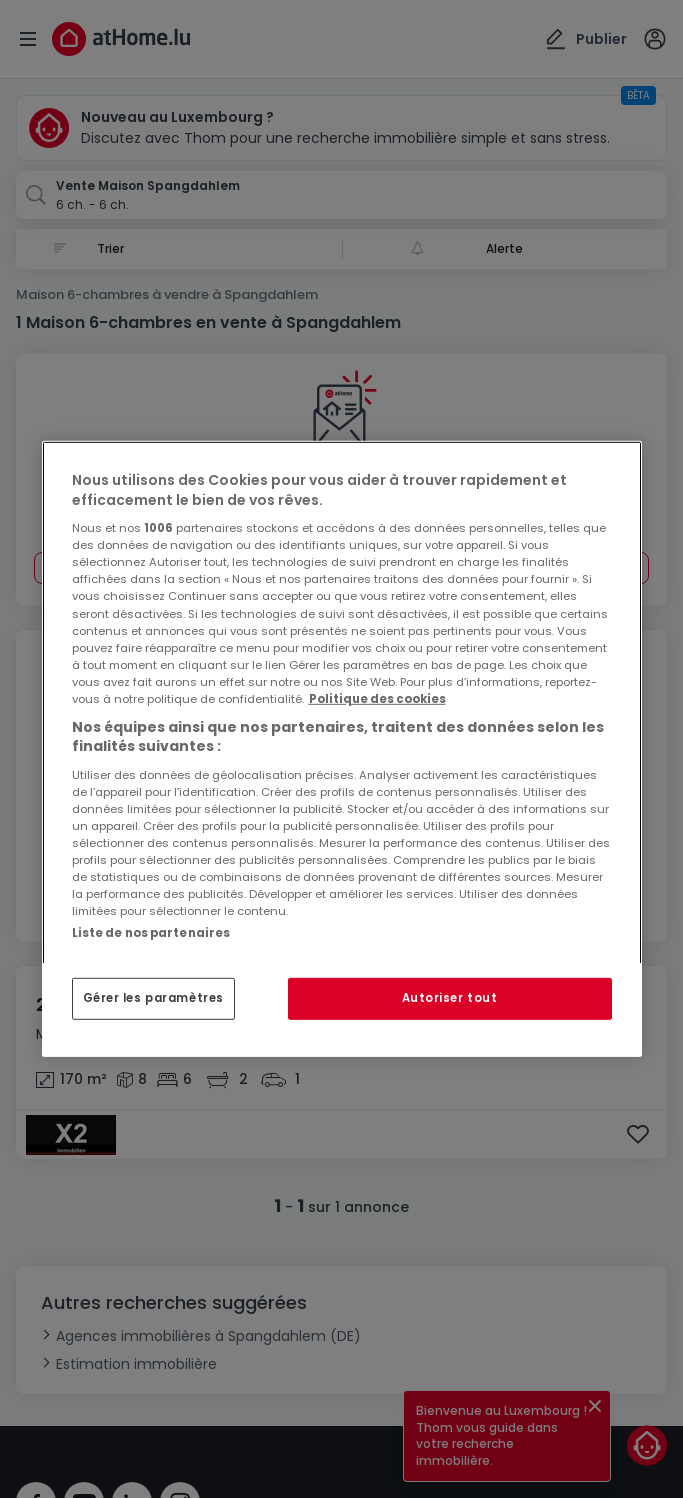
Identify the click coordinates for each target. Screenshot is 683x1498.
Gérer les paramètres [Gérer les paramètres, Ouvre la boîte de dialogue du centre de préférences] (153, 998)
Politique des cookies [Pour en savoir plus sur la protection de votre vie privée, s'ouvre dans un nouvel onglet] (377, 699)
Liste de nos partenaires (151, 933)
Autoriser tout (450, 998)
